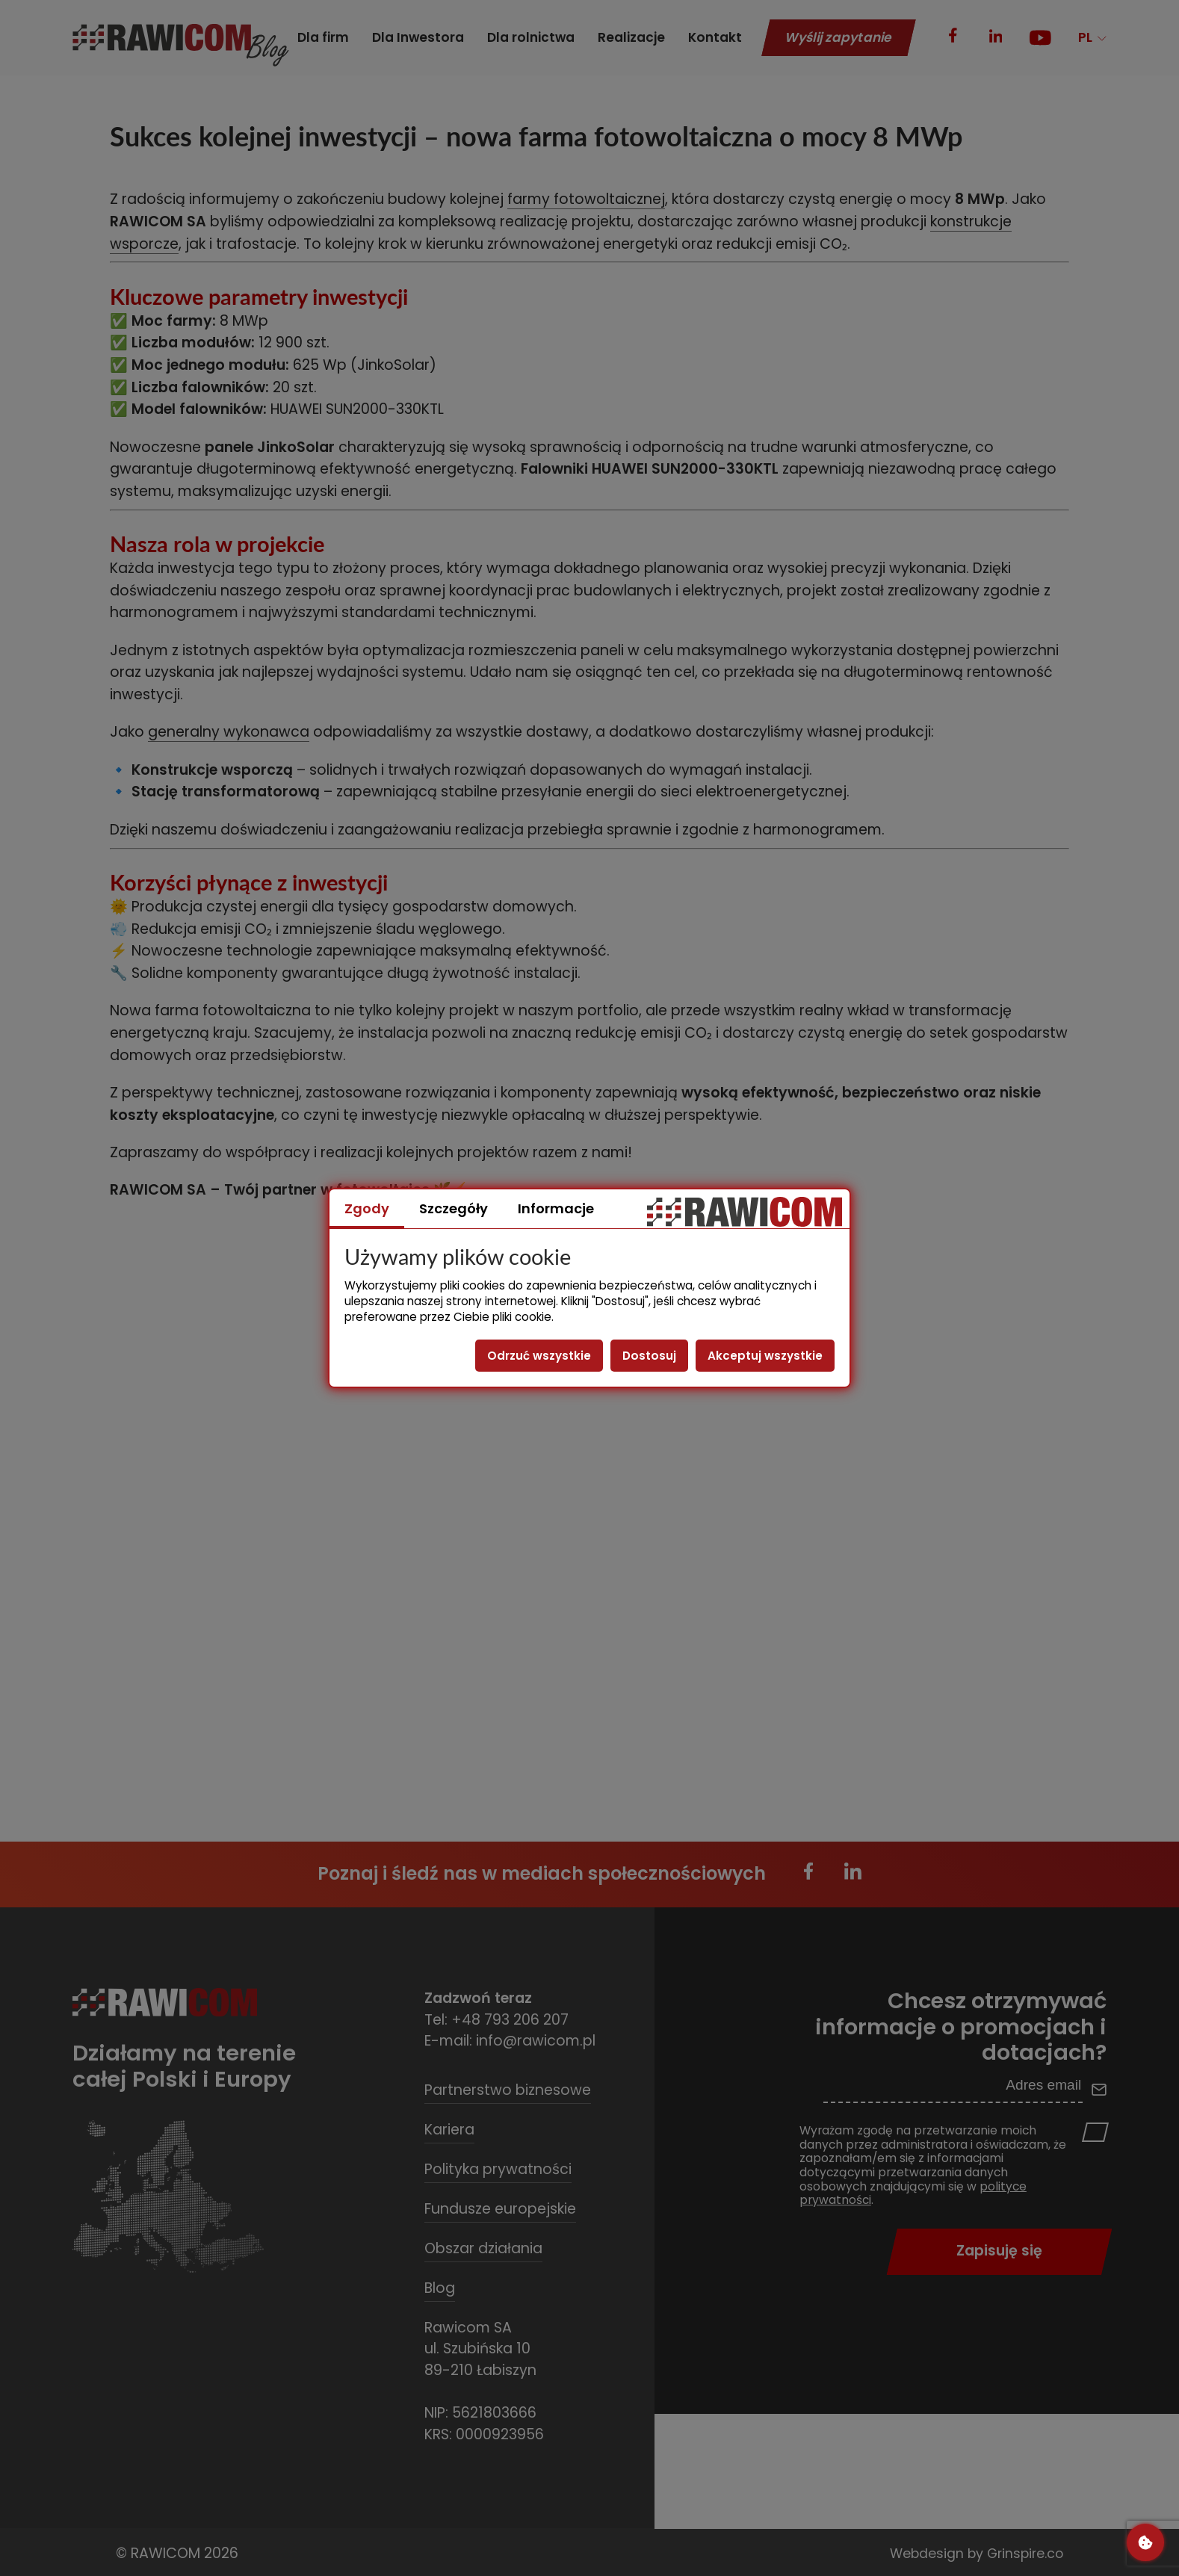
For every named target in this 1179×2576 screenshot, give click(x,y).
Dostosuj (649, 1355)
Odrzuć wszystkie (539, 1355)
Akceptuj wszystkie (765, 1355)
